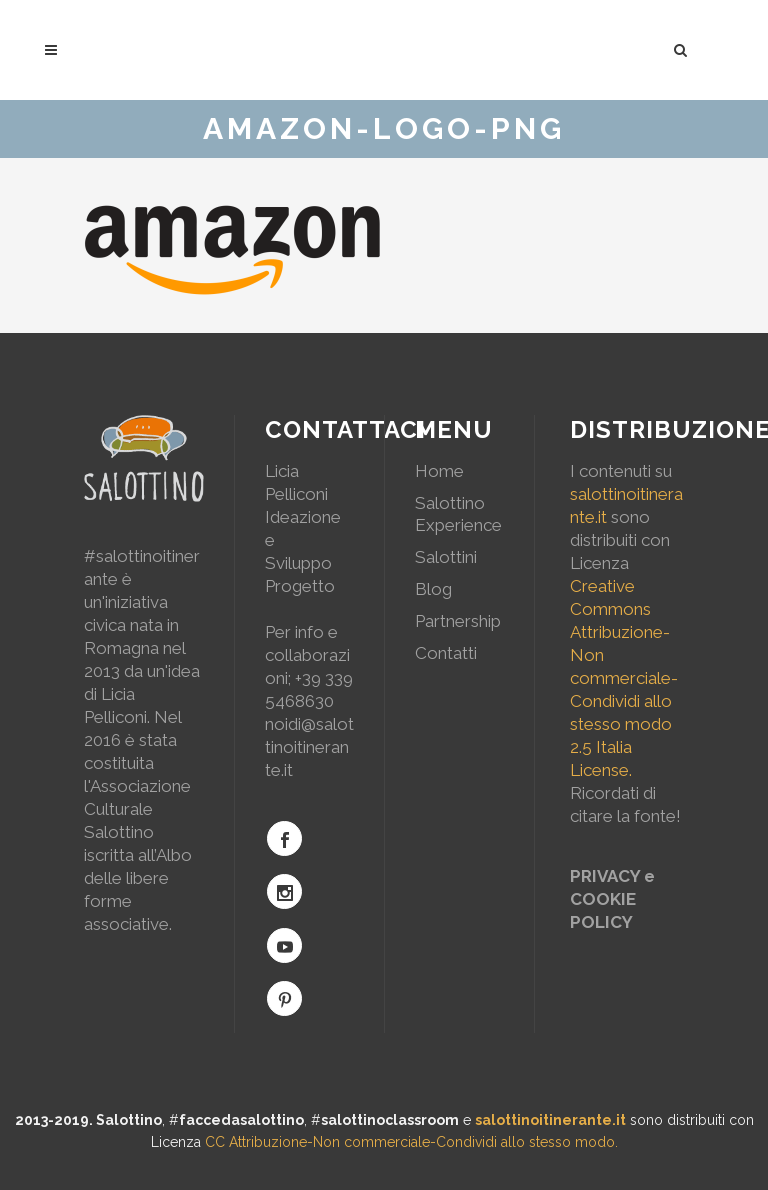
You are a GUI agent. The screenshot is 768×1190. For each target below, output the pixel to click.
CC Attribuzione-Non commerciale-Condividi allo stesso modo (410, 1142)
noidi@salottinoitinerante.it (309, 747)
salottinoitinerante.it (550, 1120)
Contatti (446, 653)
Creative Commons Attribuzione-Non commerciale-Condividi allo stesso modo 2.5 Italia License (624, 678)
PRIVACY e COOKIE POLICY (612, 899)
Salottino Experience (458, 514)
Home (439, 471)
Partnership (458, 621)
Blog (433, 589)
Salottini (446, 557)
